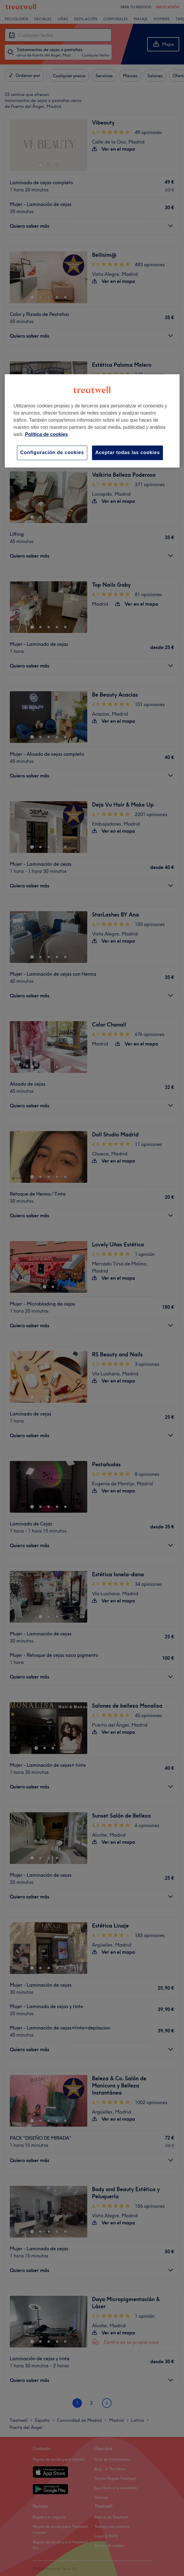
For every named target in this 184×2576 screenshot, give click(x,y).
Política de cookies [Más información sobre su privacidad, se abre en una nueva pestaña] (46, 434)
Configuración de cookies (52, 452)
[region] (92, 420)
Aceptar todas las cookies (127, 452)
